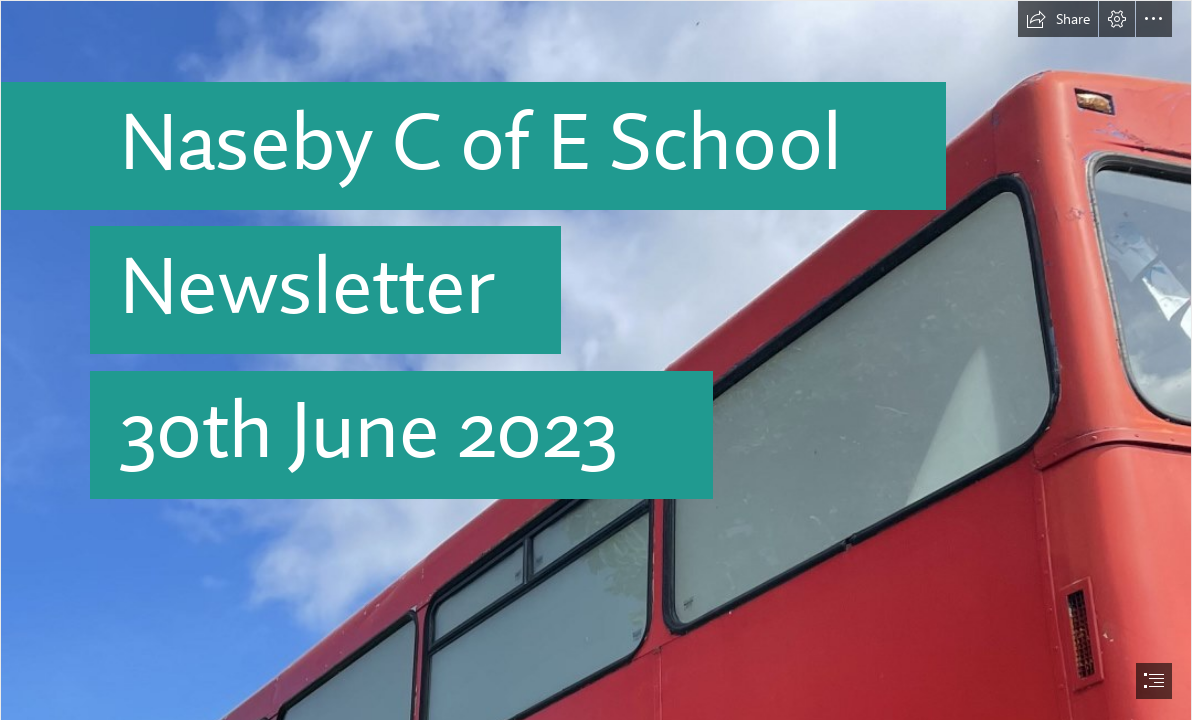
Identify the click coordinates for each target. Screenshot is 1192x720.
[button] (1058, 19)
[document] (596, 360)
